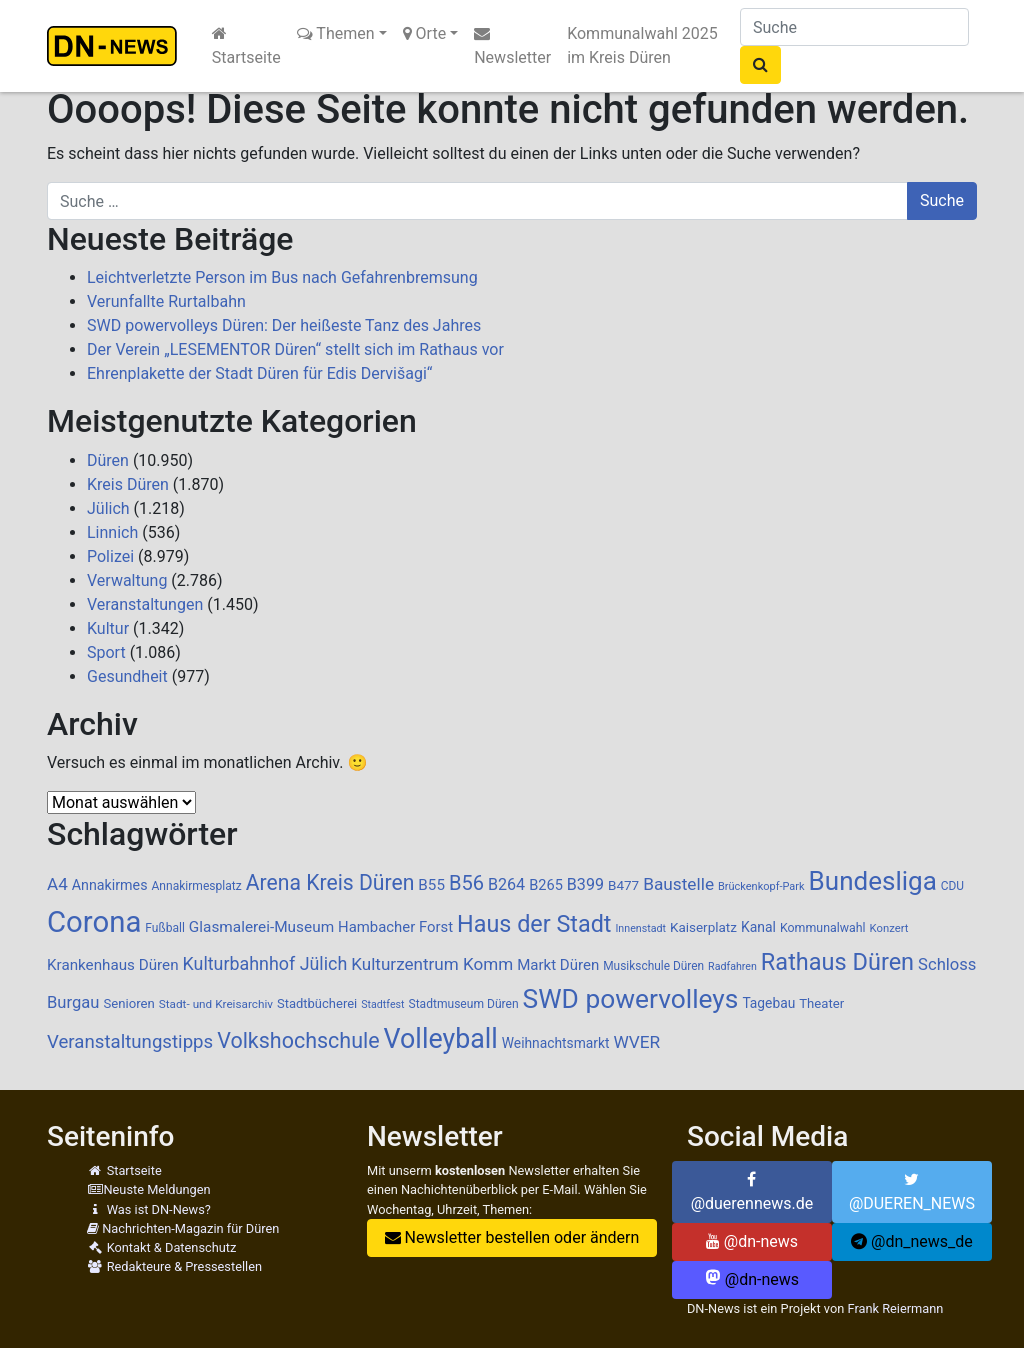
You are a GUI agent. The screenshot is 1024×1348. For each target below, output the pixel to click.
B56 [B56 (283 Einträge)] (466, 883)
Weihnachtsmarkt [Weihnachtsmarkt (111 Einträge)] (556, 1043)
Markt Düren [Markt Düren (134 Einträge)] (558, 965)
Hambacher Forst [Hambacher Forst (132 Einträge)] (395, 927)
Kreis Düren (128, 484)
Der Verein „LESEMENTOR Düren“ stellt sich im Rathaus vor (295, 349)
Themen (336, 33)
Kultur (108, 628)
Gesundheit (127, 676)
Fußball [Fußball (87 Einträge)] (165, 928)
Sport (106, 652)
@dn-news (752, 1241)
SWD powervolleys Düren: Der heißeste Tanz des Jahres (284, 325)
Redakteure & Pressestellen (174, 1266)
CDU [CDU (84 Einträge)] (952, 886)
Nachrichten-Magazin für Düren (183, 1228)
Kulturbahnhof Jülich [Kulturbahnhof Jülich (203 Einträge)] (265, 963)
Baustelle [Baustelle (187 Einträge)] (678, 884)
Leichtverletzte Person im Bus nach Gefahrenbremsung (282, 277)
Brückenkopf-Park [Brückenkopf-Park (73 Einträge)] (761, 886)
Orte (425, 33)
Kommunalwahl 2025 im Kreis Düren (642, 45)
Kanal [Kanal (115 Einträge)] (758, 927)
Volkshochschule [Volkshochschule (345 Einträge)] (298, 1040)
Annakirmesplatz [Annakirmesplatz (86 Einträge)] (196, 886)
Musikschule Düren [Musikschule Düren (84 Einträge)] (653, 966)
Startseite (246, 46)
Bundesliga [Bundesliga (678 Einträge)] (873, 881)
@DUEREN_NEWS (912, 1192)
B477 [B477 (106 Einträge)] (623, 885)
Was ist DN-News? (149, 1209)
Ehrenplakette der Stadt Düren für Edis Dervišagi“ (259, 373)
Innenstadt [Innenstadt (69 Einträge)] (640, 928)
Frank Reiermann (895, 1308)
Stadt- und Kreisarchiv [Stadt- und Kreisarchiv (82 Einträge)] (216, 1004)
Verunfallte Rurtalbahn (166, 301)
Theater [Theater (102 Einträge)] (821, 1003)
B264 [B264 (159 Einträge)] (506, 884)
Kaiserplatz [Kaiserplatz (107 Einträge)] (703, 927)
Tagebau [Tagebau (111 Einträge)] (768, 1003)
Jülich (108, 508)
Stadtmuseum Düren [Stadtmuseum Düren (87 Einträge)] (464, 1004)
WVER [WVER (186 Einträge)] (636, 1042)
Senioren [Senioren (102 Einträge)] (128, 1003)
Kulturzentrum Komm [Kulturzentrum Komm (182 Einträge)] (432, 964)
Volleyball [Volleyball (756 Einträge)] (441, 1039)
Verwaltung (127, 580)
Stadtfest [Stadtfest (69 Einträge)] (382, 1004)
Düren (108, 460)
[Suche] (854, 27)
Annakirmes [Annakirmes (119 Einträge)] (110, 885)
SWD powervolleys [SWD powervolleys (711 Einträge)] (631, 999)
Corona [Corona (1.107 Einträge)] (94, 922)
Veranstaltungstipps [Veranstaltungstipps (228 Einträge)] (130, 1042)
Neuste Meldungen (149, 1189)
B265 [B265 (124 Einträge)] (546, 885)
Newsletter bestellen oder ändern (512, 1237)
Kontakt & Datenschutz (161, 1247)
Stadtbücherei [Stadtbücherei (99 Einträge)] (317, 1003)
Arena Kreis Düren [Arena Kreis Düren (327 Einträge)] (330, 882)
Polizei (110, 556)
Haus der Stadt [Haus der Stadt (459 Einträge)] (534, 924)
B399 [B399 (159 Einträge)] (585, 884)
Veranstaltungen (145, 604)
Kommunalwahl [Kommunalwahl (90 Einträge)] (823, 928)
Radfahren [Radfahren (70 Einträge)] (732, 966)
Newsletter (512, 46)
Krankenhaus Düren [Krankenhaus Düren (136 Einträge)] (113, 965)
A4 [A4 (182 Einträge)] (57, 884)
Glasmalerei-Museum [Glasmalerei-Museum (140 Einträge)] (261, 927)
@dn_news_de (912, 1241)
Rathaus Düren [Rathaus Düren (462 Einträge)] (837, 962)
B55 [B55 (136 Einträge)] (431, 885)
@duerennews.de (752, 1192)
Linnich (112, 532)
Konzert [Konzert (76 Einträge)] (889, 928)
